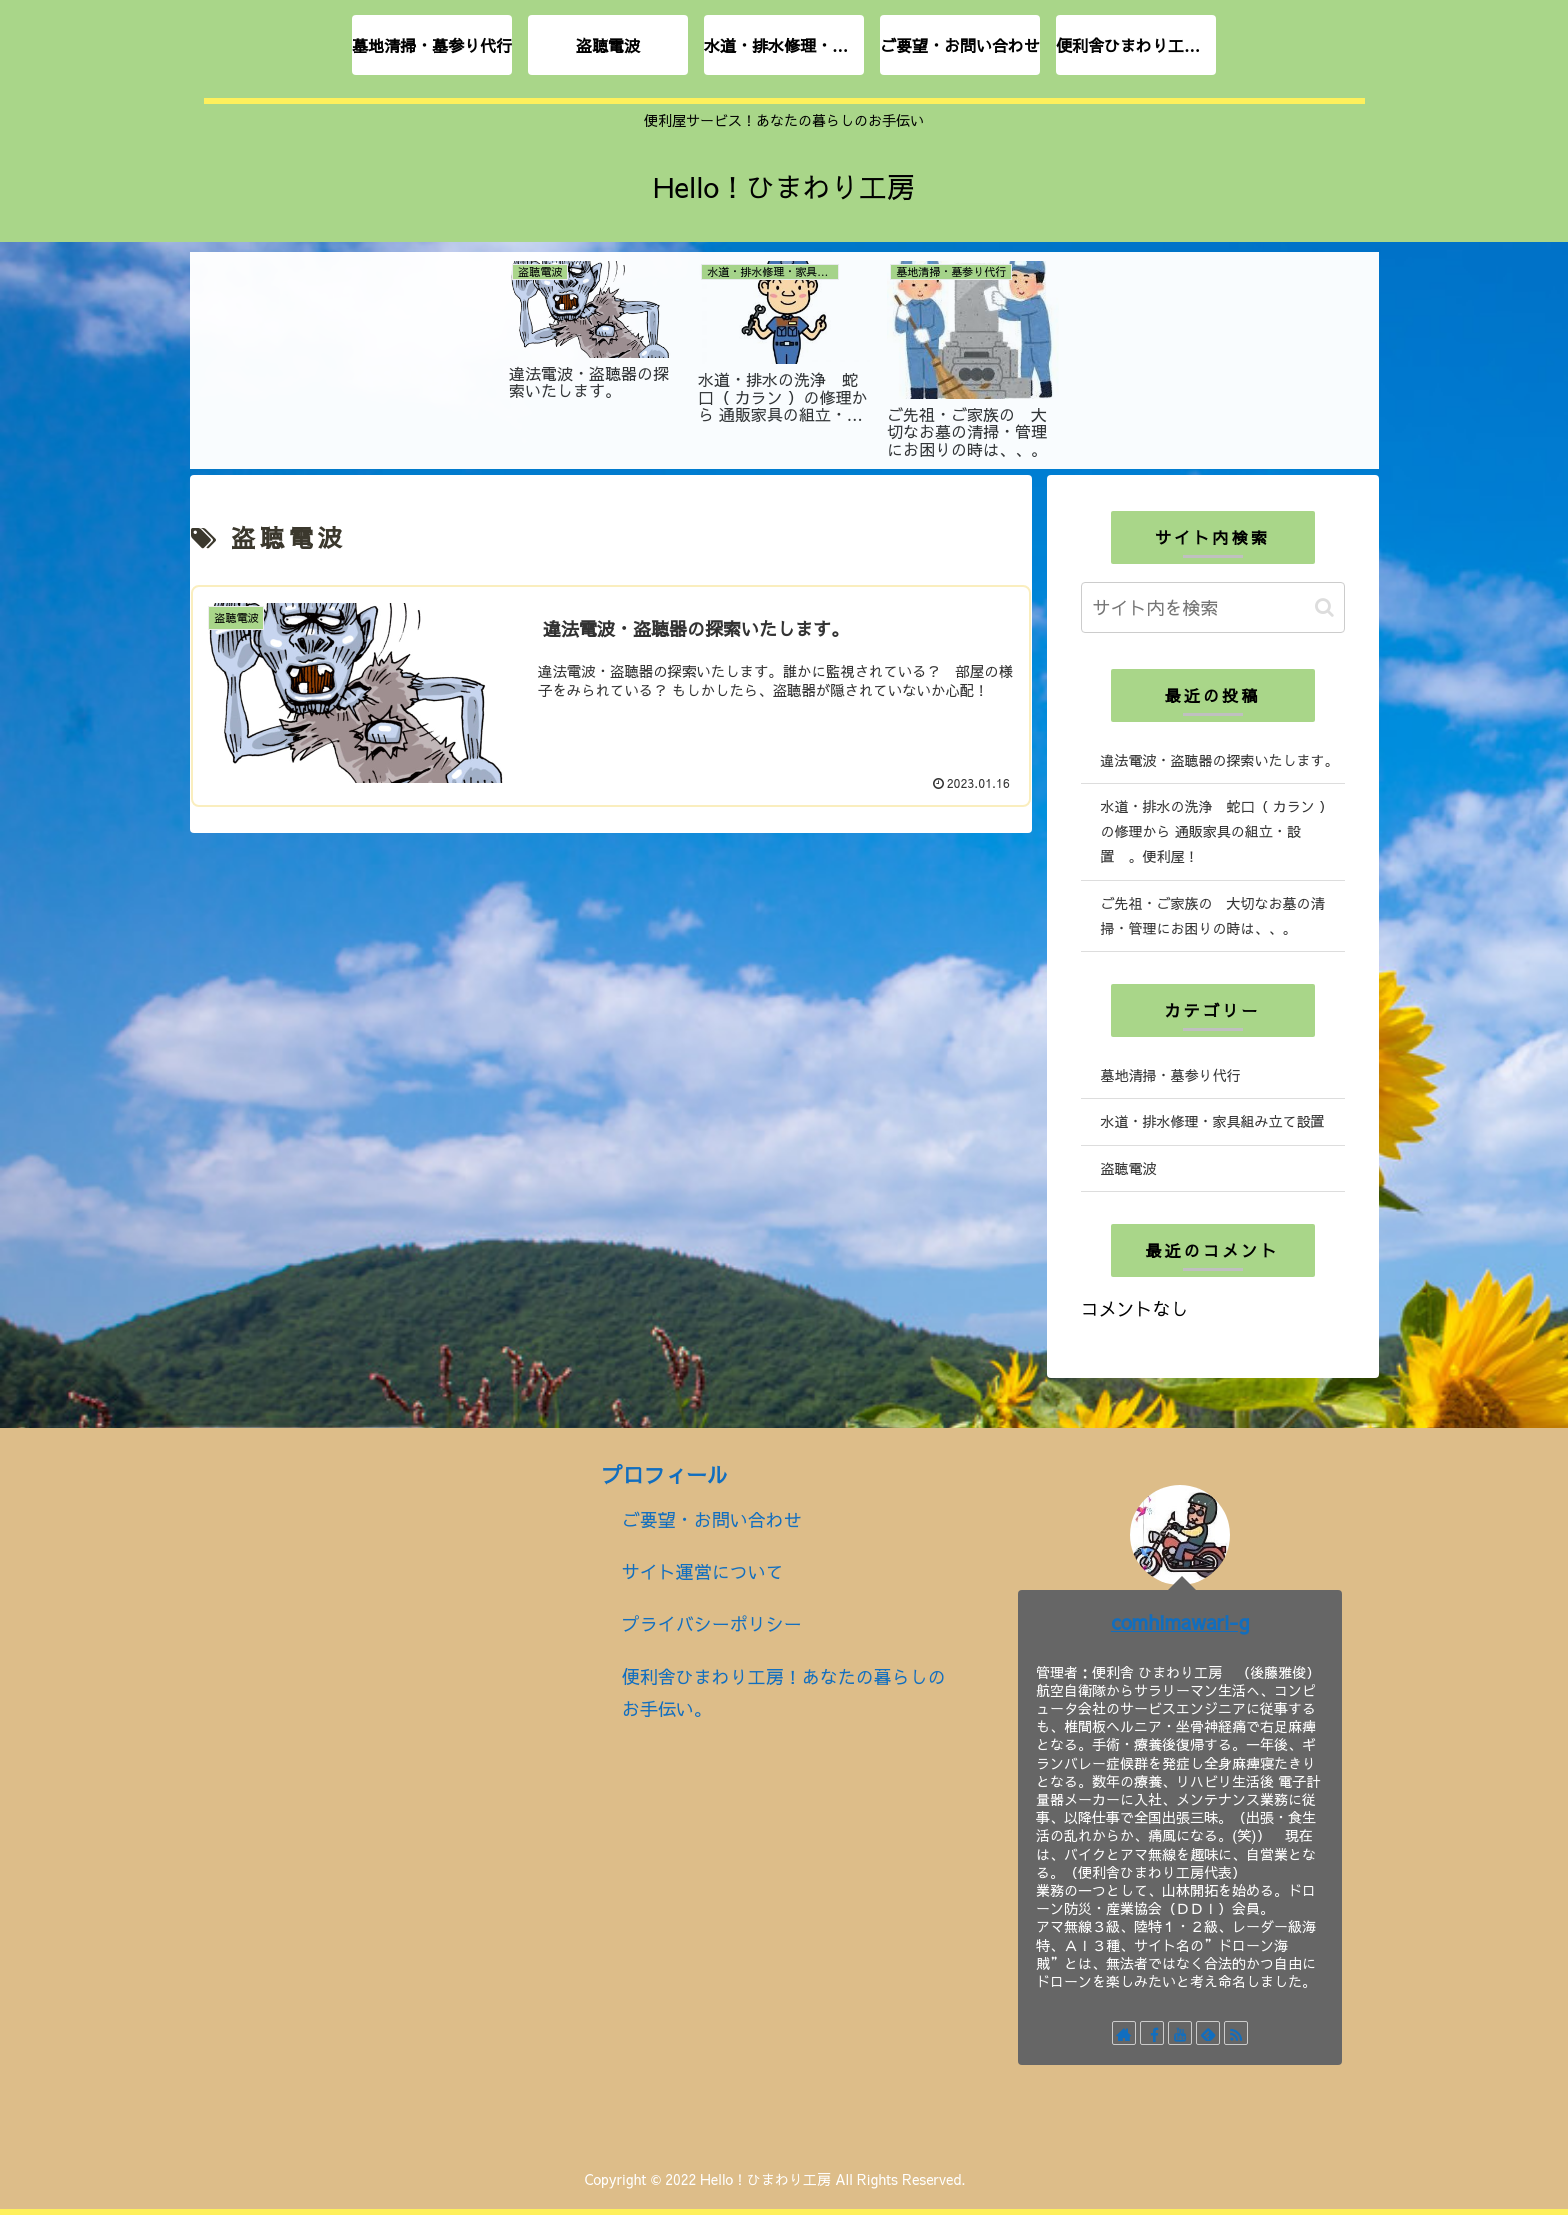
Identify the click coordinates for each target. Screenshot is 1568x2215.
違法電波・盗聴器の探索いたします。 (1220, 760)
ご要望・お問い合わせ (712, 1519)
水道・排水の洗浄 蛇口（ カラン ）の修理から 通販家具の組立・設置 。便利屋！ (1217, 831)
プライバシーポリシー (712, 1623)
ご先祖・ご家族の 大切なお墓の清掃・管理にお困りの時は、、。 (1213, 915)
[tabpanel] (595, 357)
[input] (1213, 607)
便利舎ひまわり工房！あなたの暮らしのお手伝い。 (784, 1692)
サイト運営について (703, 1571)
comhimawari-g (1180, 1621)
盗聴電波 (1129, 1168)
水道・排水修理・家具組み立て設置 (1213, 1121)
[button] (1324, 607)
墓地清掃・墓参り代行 (1171, 1075)
